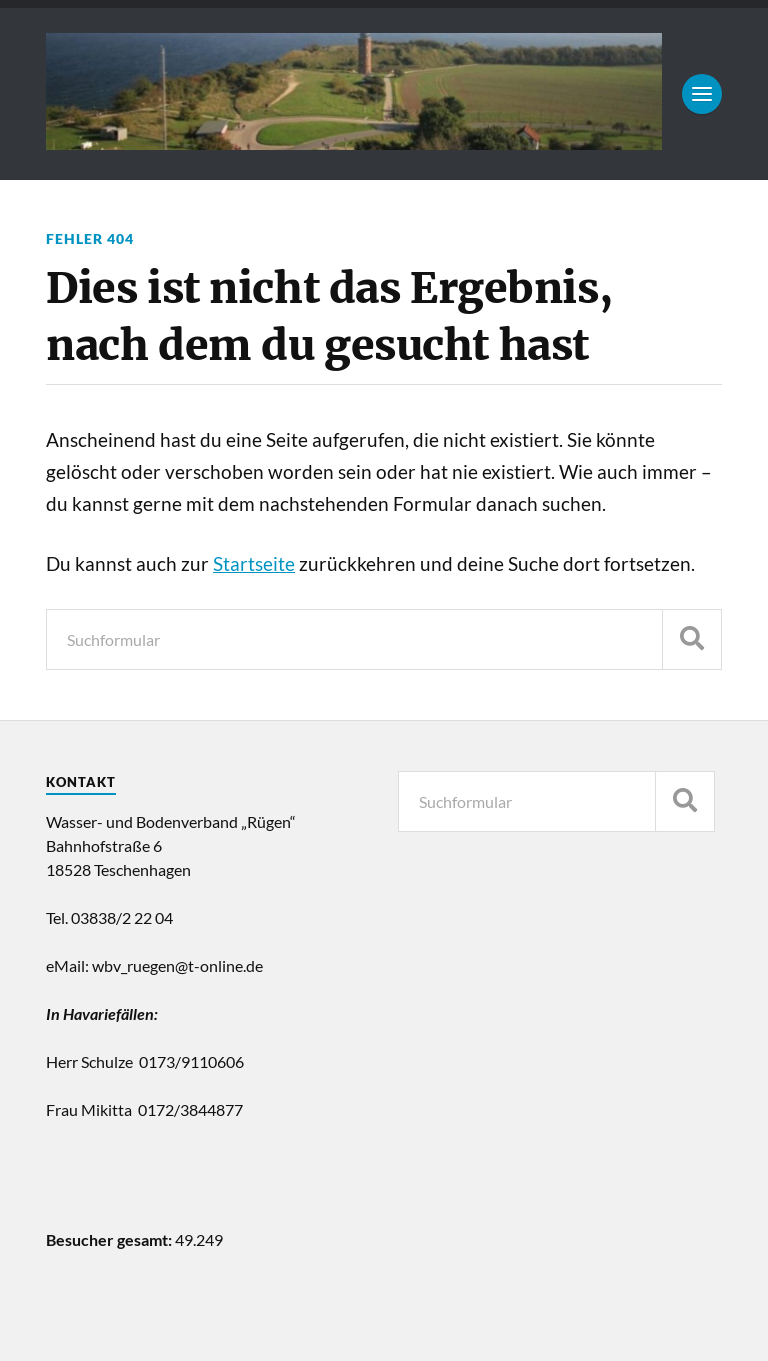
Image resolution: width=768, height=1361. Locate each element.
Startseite (254, 564)
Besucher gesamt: (110, 1239)
